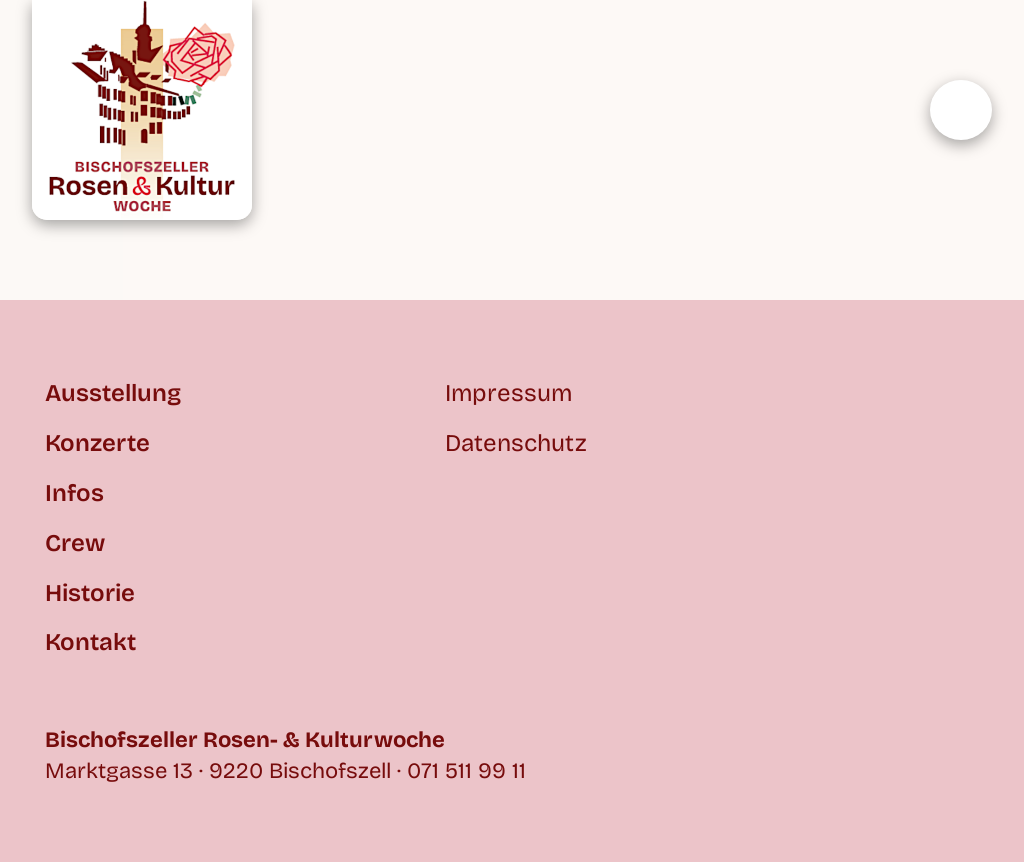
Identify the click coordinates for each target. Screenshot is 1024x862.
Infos (74, 493)
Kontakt (90, 642)
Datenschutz (516, 443)
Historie (90, 593)
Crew (75, 543)
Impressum (508, 393)
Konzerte (97, 443)
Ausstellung (113, 393)
